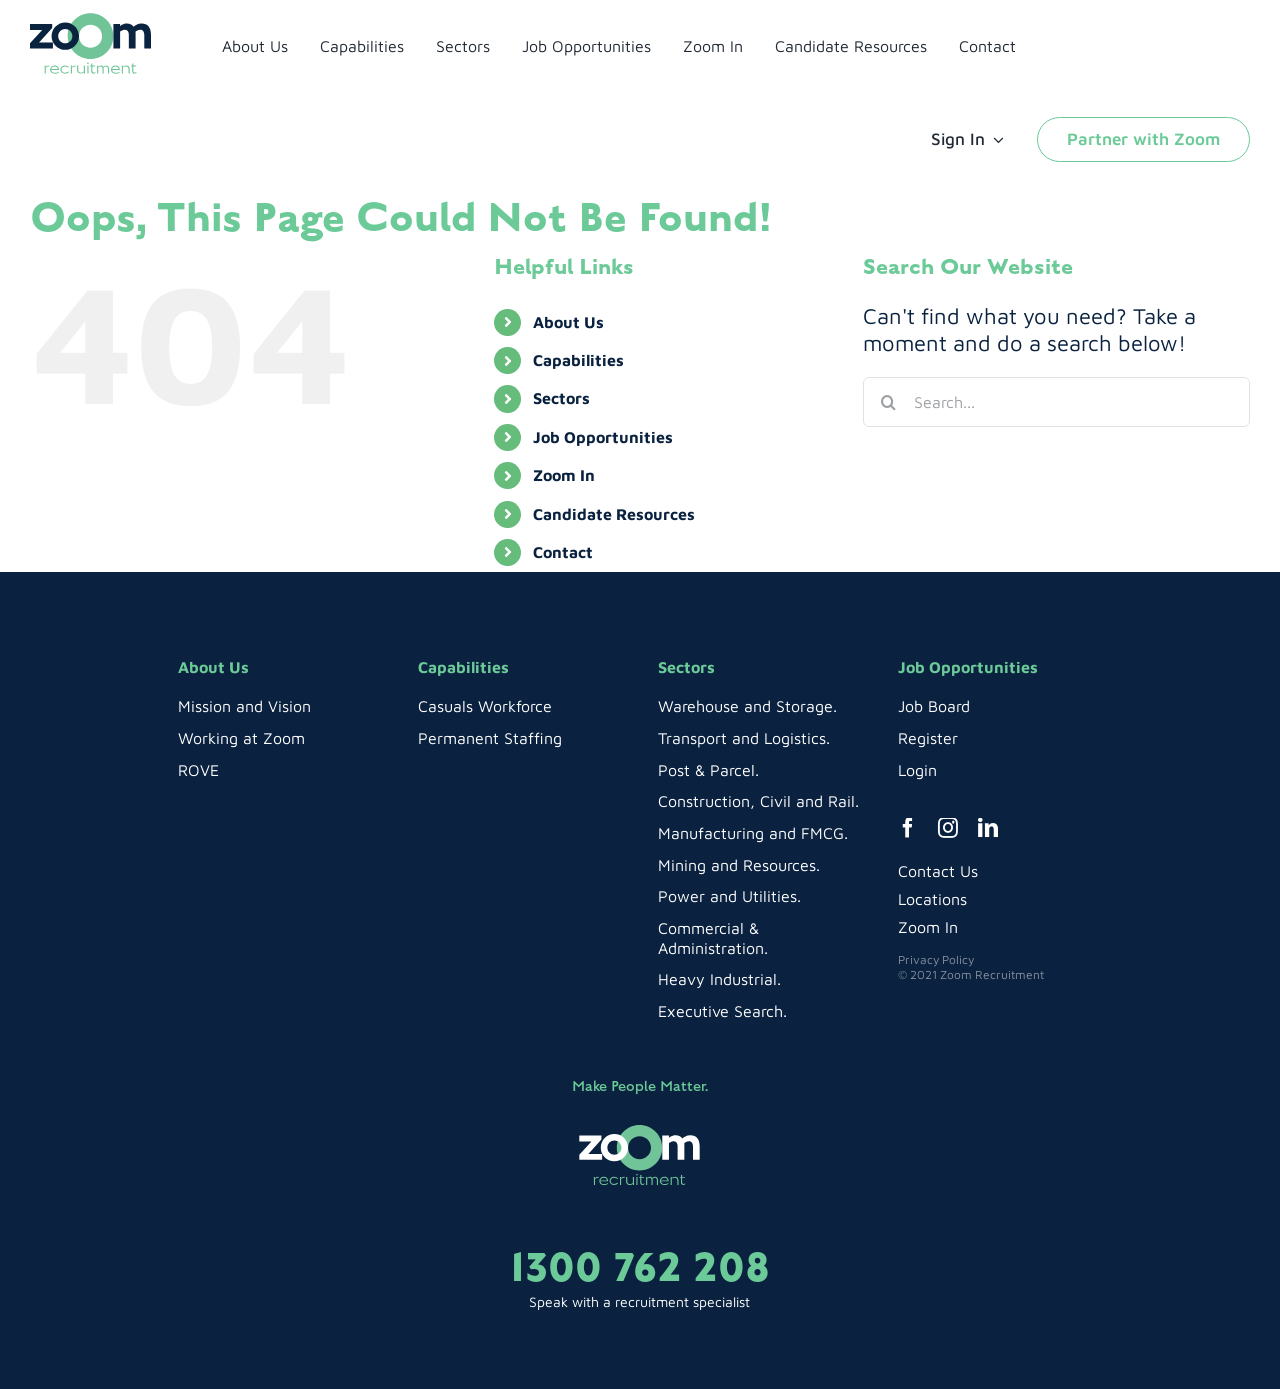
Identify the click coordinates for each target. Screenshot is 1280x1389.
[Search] (888, 402)
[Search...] (1056, 402)
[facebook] (908, 828)
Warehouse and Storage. (747, 706)
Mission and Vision (244, 706)
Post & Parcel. (708, 770)
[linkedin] (988, 828)
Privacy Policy (936, 959)
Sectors (561, 398)
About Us (568, 322)
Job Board (934, 706)
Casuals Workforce (485, 706)
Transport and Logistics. (744, 738)
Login (917, 770)
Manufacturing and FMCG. (753, 833)
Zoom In (564, 475)
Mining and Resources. (739, 865)
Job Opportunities (603, 437)
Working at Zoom (241, 738)
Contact (563, 552)
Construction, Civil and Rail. (758, 801)
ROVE (198, 770)
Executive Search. (722, 1011)
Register (928, 738)
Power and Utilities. (729, 896)
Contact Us (938, 871)
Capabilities (578, 360)
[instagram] (948, 828)
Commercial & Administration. (713, 938)
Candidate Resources (614, 514)
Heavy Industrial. (719, 979)
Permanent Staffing (490, 738)
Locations (932, 899)
